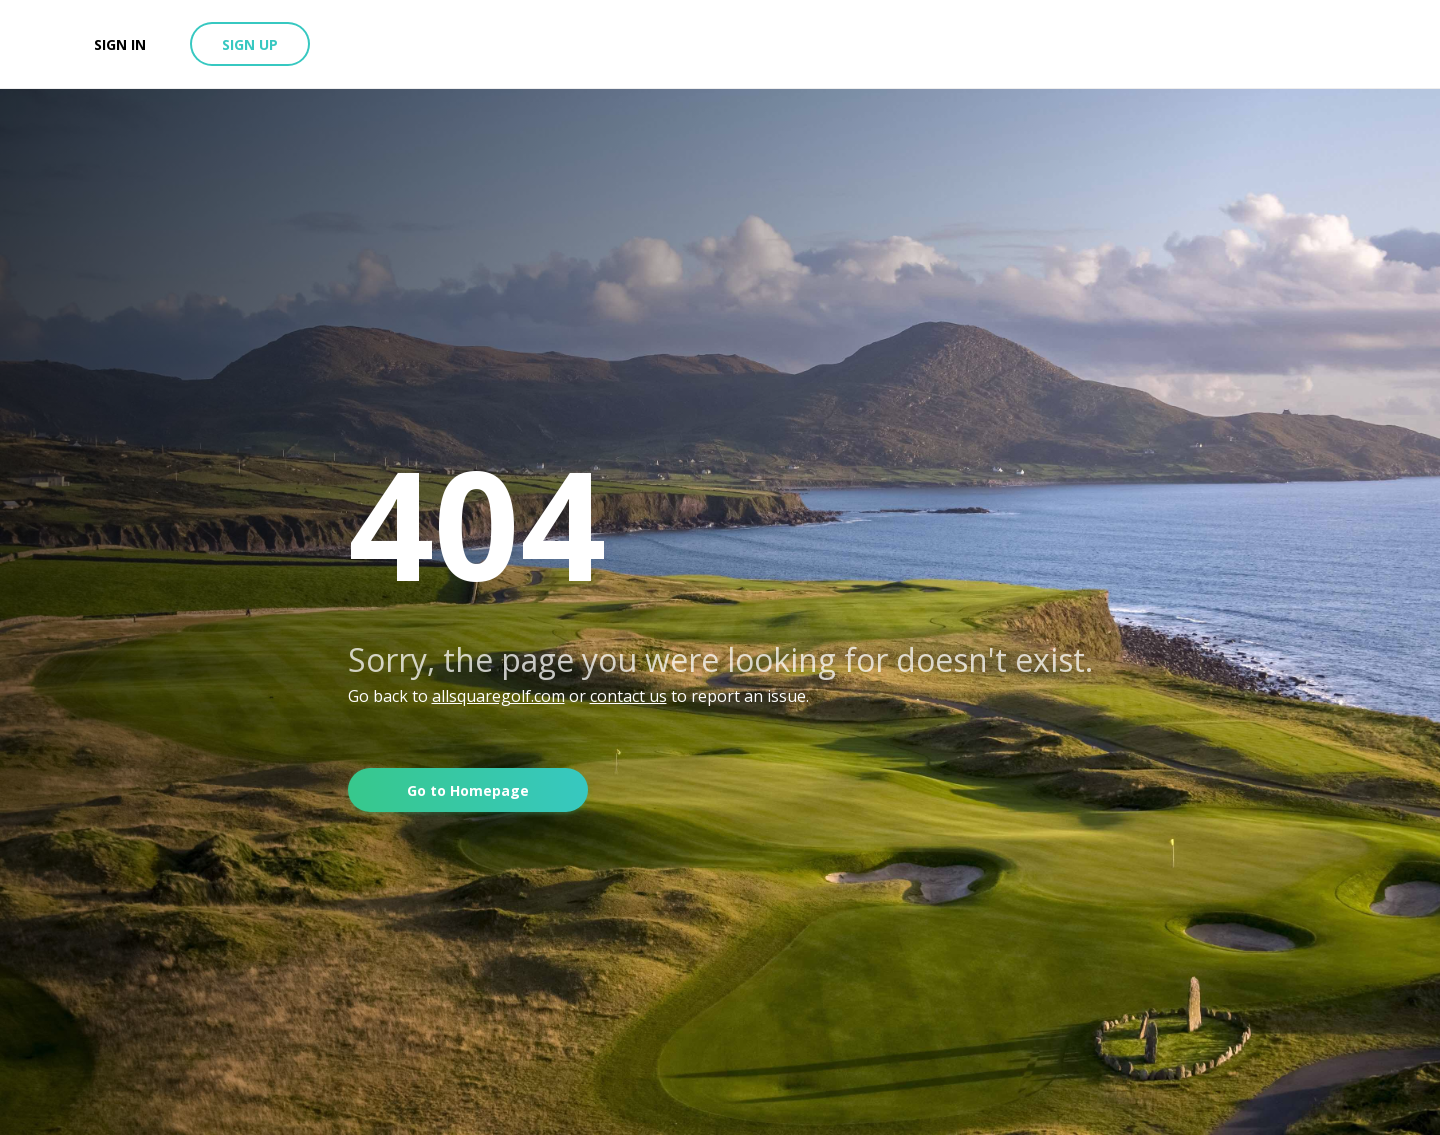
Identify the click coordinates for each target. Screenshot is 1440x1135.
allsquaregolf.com (498, 696)
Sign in (120, 44)
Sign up (250, 44)
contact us (628, 696)
